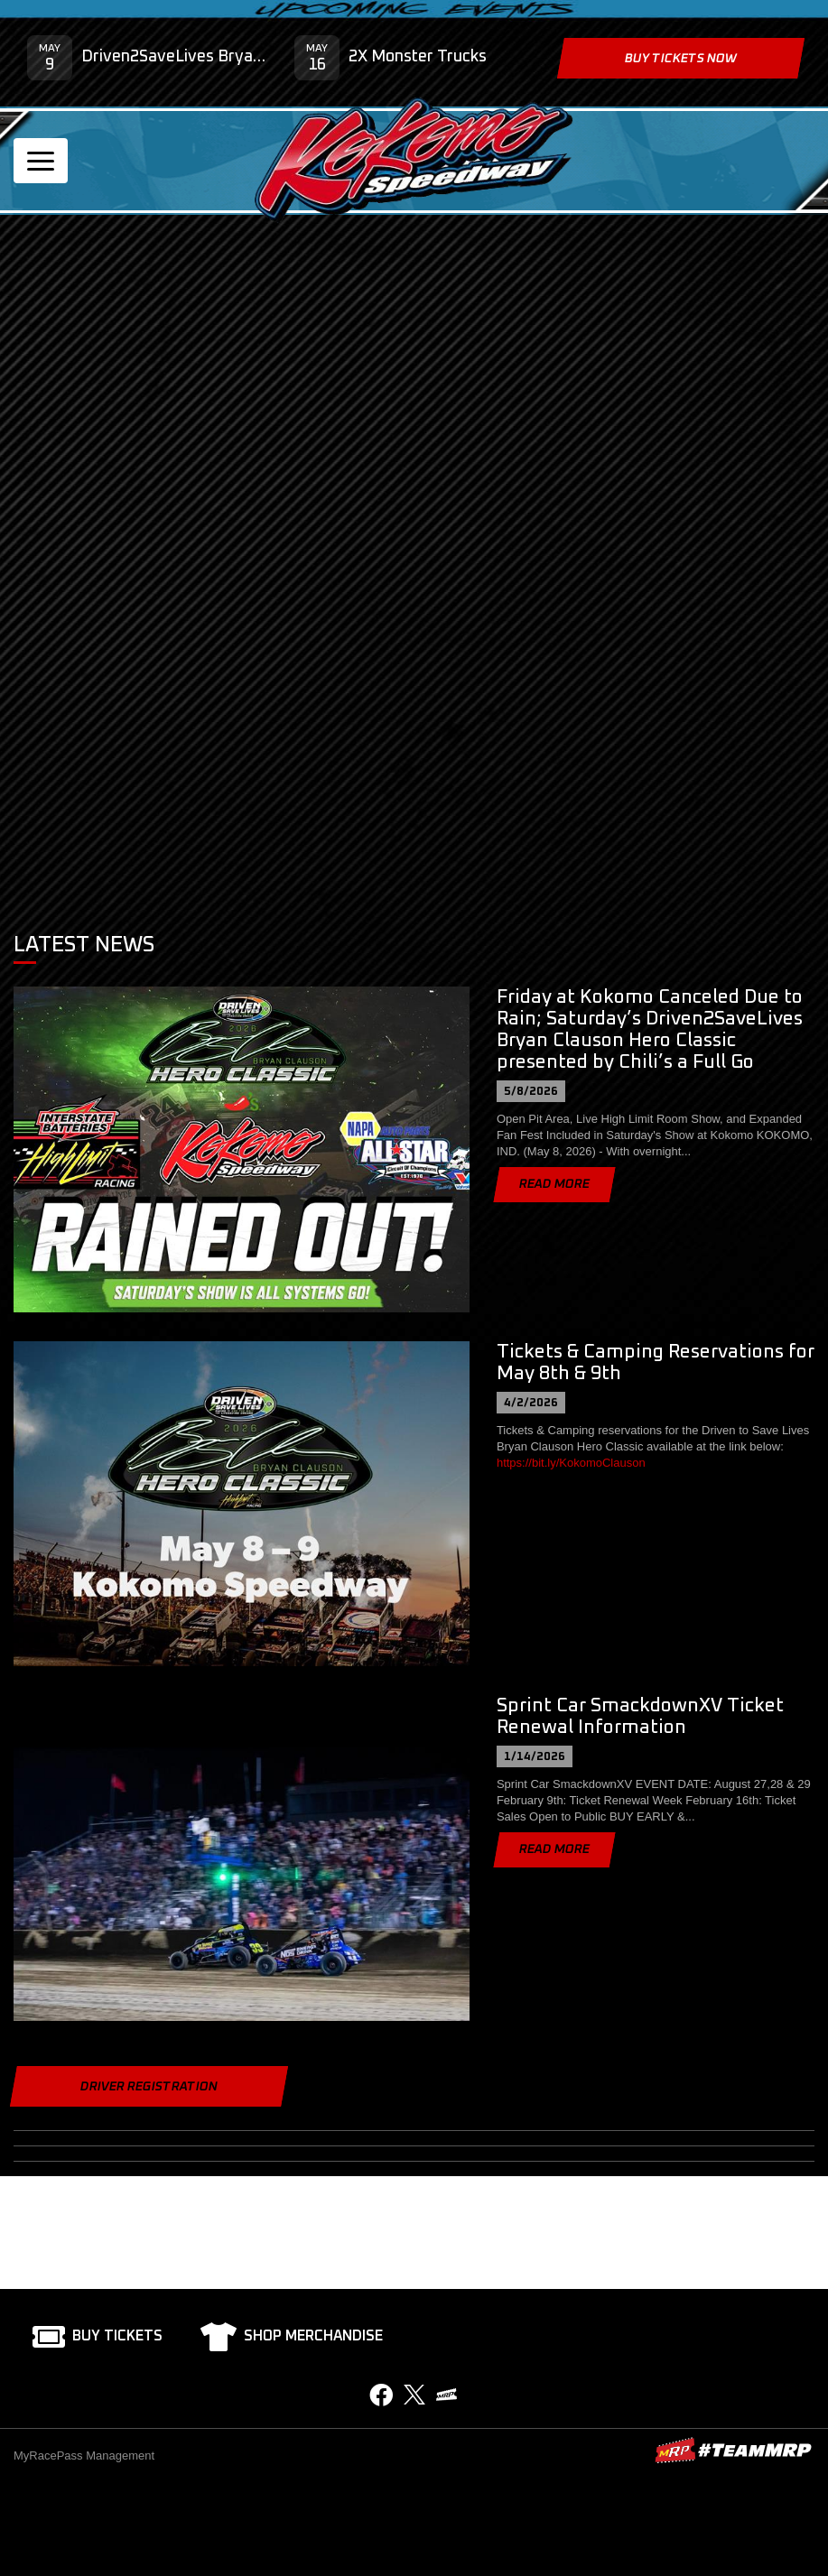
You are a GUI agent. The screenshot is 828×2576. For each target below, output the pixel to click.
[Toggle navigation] (41, 160)
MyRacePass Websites (733, 2450)
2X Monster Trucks (418, 57)
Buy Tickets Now (681, 58)
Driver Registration (149, 2086)
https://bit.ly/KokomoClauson (571, 1462)
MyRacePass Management (84, 2455)
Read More (554, 1184)
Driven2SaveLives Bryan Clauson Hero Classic (174, 57)
